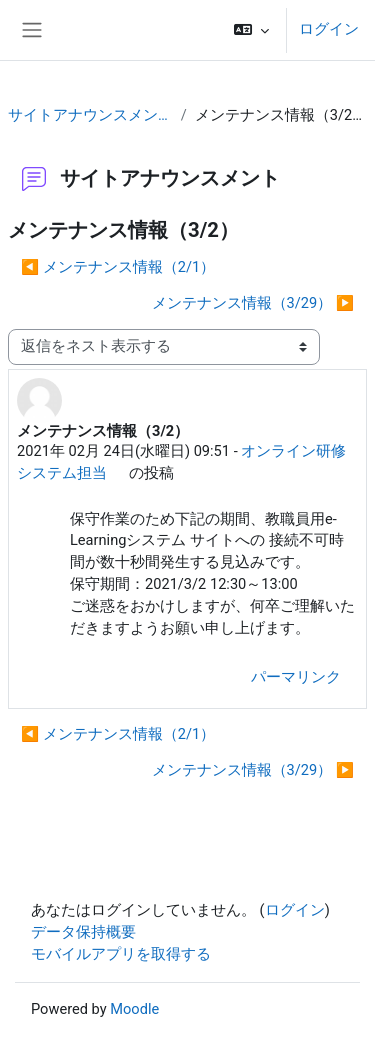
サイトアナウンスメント (90, 115)
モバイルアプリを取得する (121, 954)
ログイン (329, 29)
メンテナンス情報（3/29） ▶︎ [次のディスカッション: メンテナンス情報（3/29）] (253, 303)
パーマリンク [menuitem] (296, 677)
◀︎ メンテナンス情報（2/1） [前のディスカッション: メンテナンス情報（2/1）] (118, 267)
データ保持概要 (83, 932)
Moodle (134, 1009)
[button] (251, 30)
